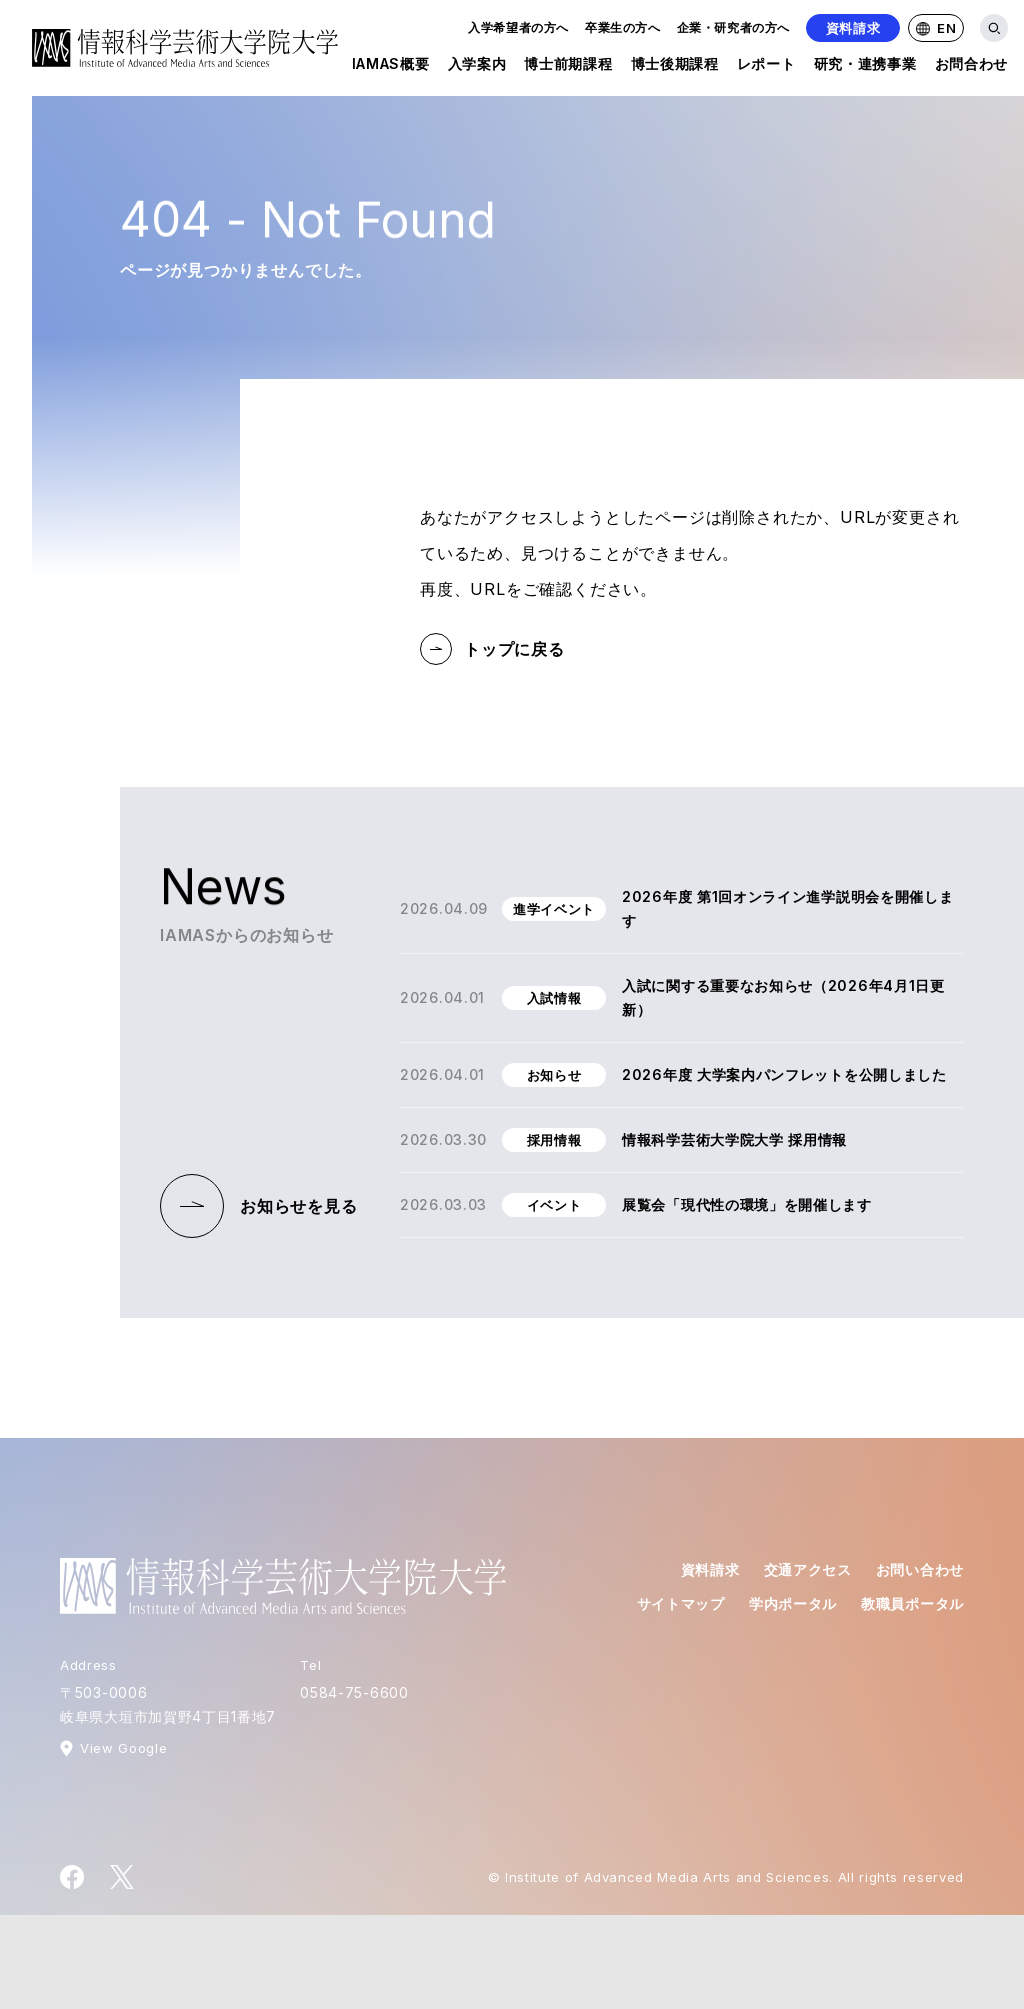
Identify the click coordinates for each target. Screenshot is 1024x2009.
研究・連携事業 (865, 67)
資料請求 (853, 28)
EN (936, 28)
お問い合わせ (920, 1569)
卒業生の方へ (623, 27)
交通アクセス (808, 1569)
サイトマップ (681, 1603)
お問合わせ (972, 67)
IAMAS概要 (391, 67)
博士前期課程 (568, 67)
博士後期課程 (675, 67)
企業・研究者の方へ (733, 27)
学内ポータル (793, 1603)
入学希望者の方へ (518, 27)
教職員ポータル (912, 1603)
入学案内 (477, 67)
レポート (766, 67)
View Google (123, 1748)
